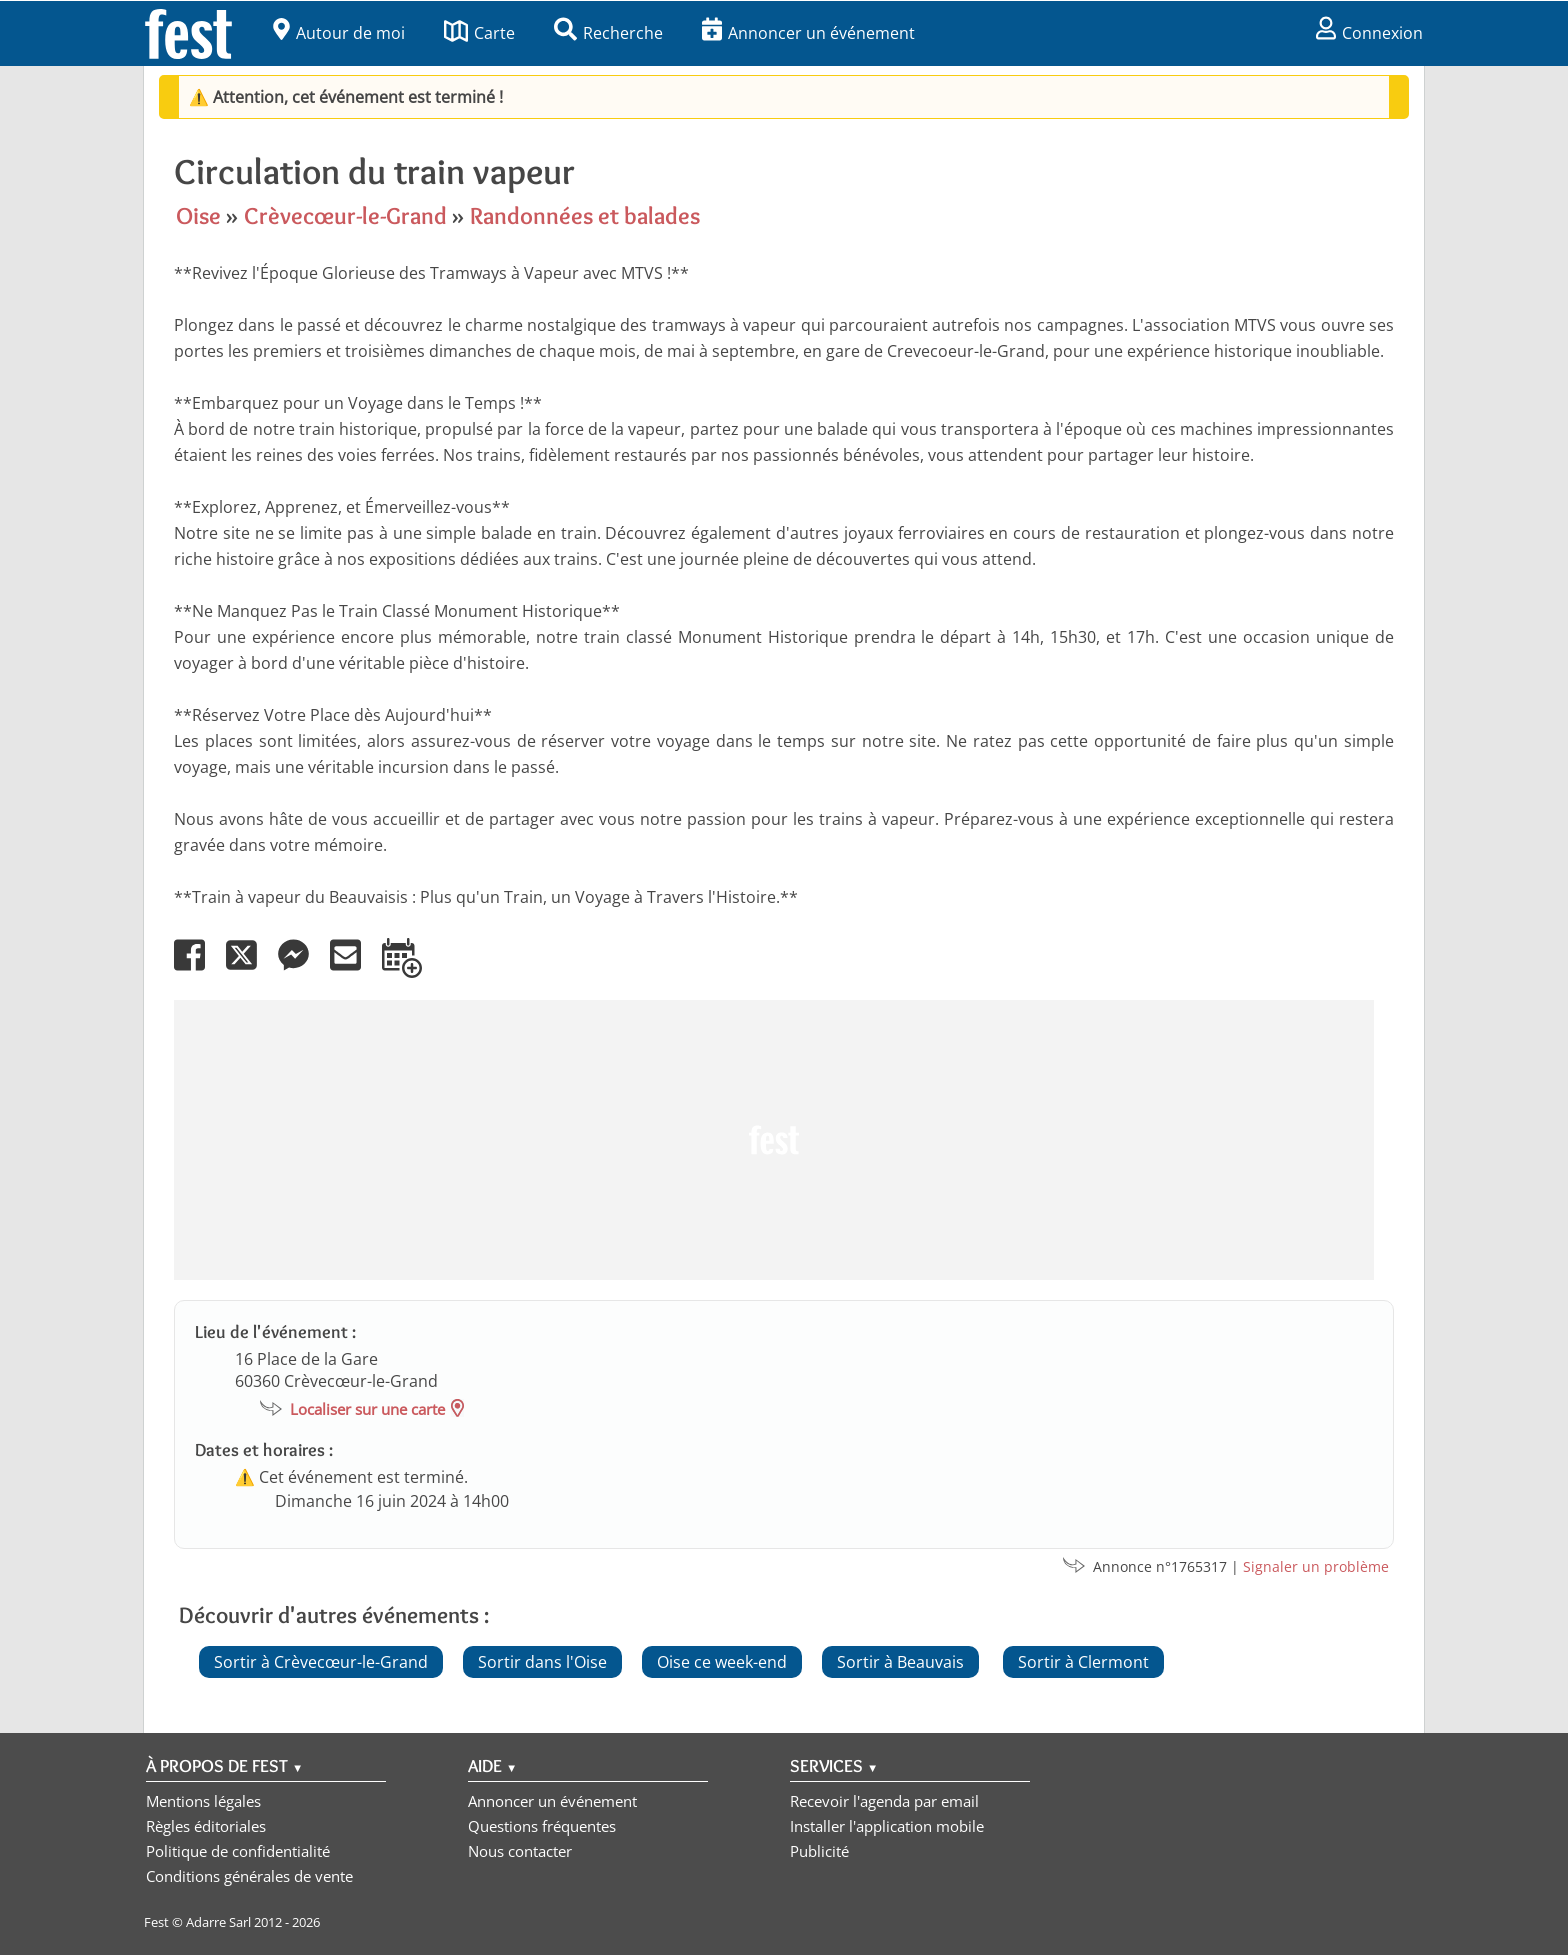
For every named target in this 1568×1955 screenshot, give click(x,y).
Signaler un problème (1316, 1566)
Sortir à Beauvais (900, 1662)
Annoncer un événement (808, 33)
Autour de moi (339, 33)
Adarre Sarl (218, 1922)
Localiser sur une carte (367, 1409)
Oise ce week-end (722, 1662)
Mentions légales (203, 1801)
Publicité (819, 1851)
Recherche (608, 33)
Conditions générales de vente (249, 1876)
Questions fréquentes (542, 1826)
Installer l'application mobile (887, 1826)
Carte (479, 33)
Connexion (1369, 33)
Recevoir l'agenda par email (884, 1801)
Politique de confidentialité (238, 1851)
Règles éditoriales (206, 1826)
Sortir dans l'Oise (542, 1662)
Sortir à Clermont (1083, 1662)
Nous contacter (520, 1851)
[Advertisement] (774, 1140)
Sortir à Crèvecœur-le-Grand (321, 1662)
